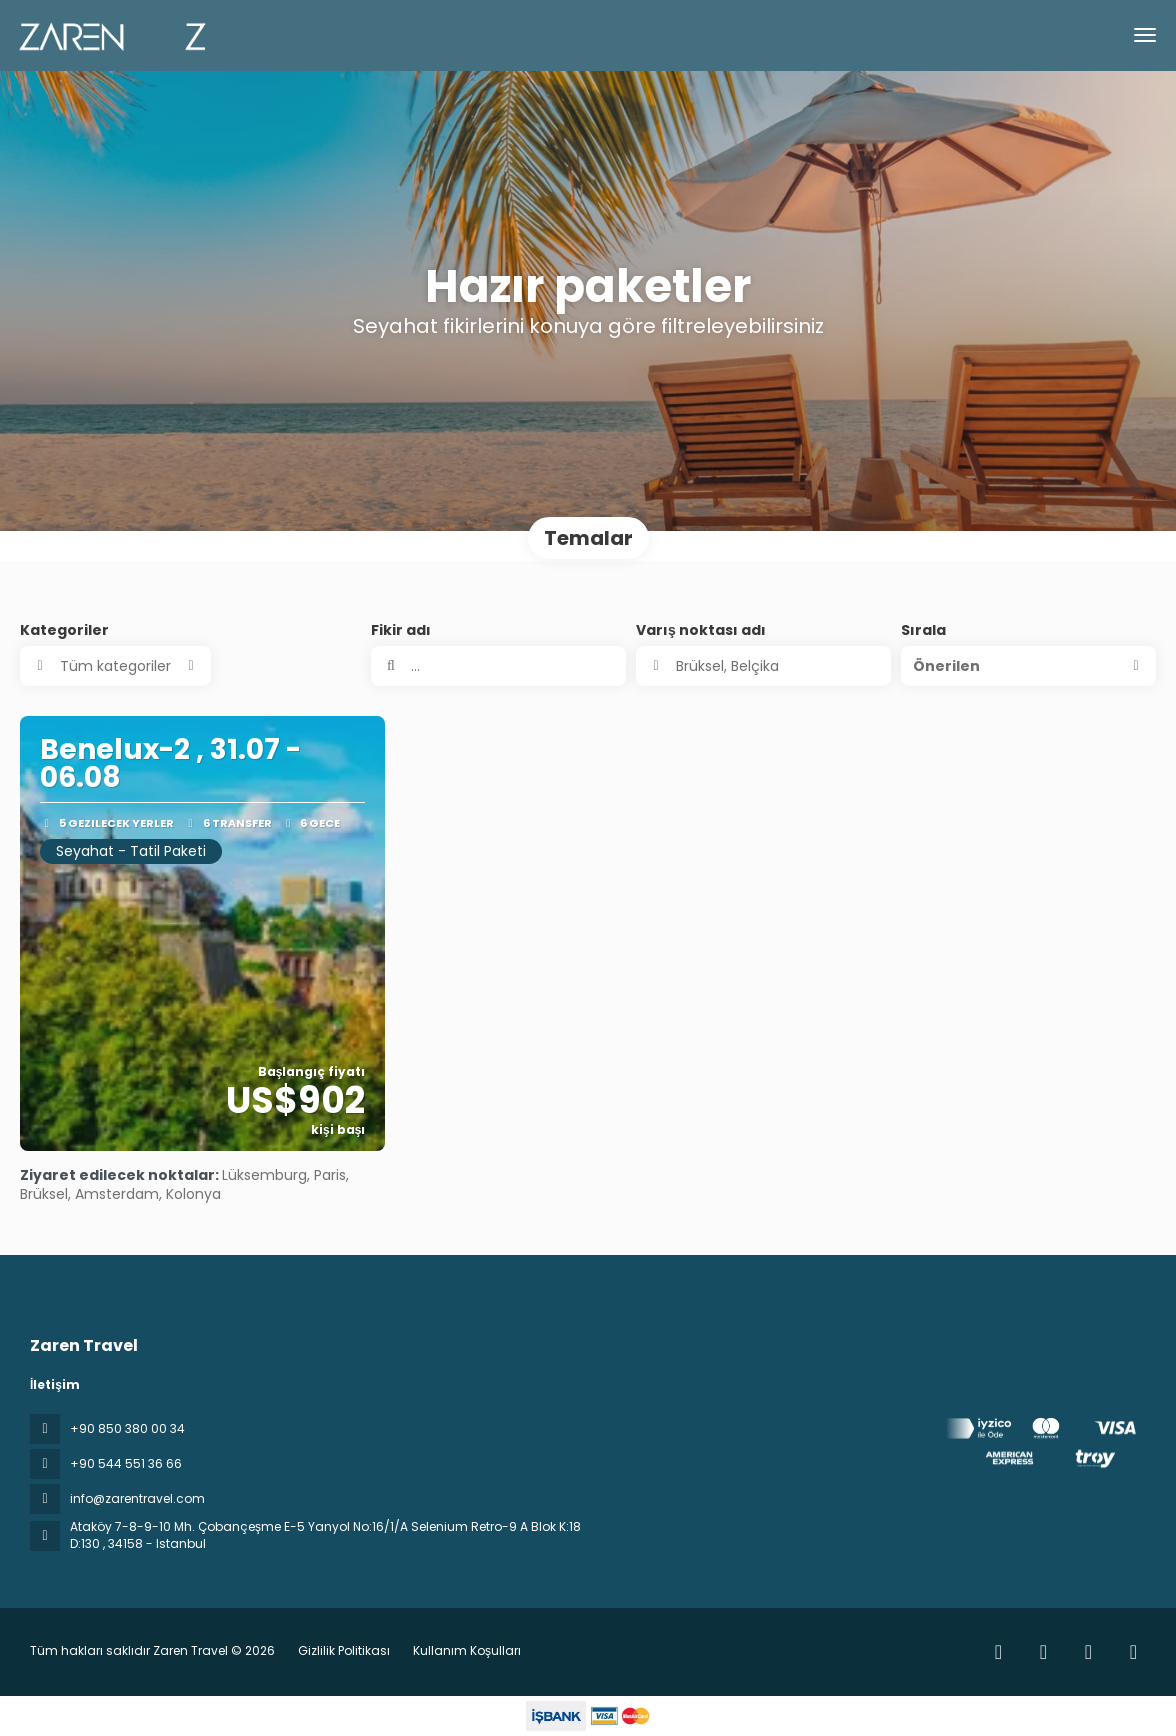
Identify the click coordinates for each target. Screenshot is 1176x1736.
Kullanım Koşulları (465, 1650)
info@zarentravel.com (137, 1498)
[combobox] (763, 666)
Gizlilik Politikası (344, 1650)
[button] (1028, 666)
